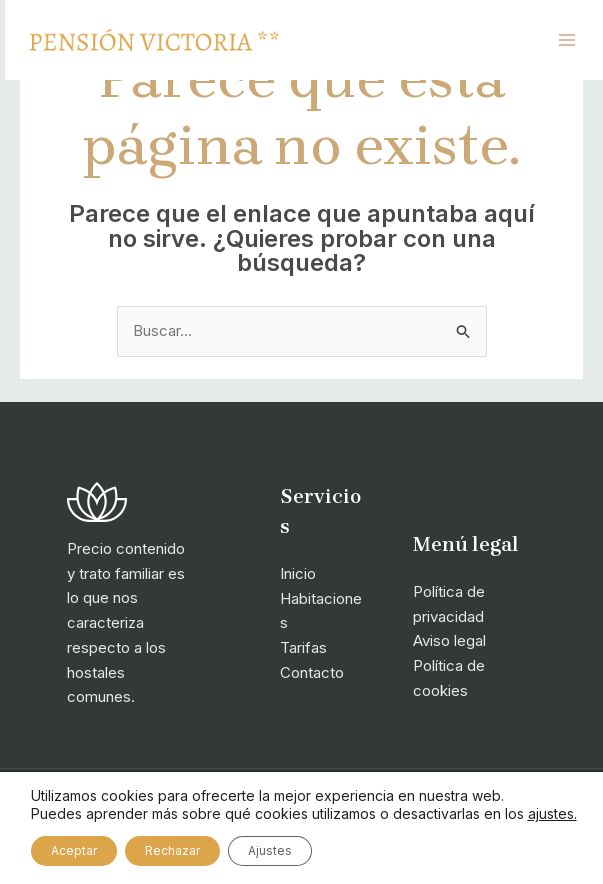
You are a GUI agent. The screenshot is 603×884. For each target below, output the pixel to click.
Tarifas (303, 647)
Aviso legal (449, 640)
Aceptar (74, 850)
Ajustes (270, 850)
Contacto (312, 672)
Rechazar (172, 850)
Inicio (298, 573)
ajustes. (552, 813)
